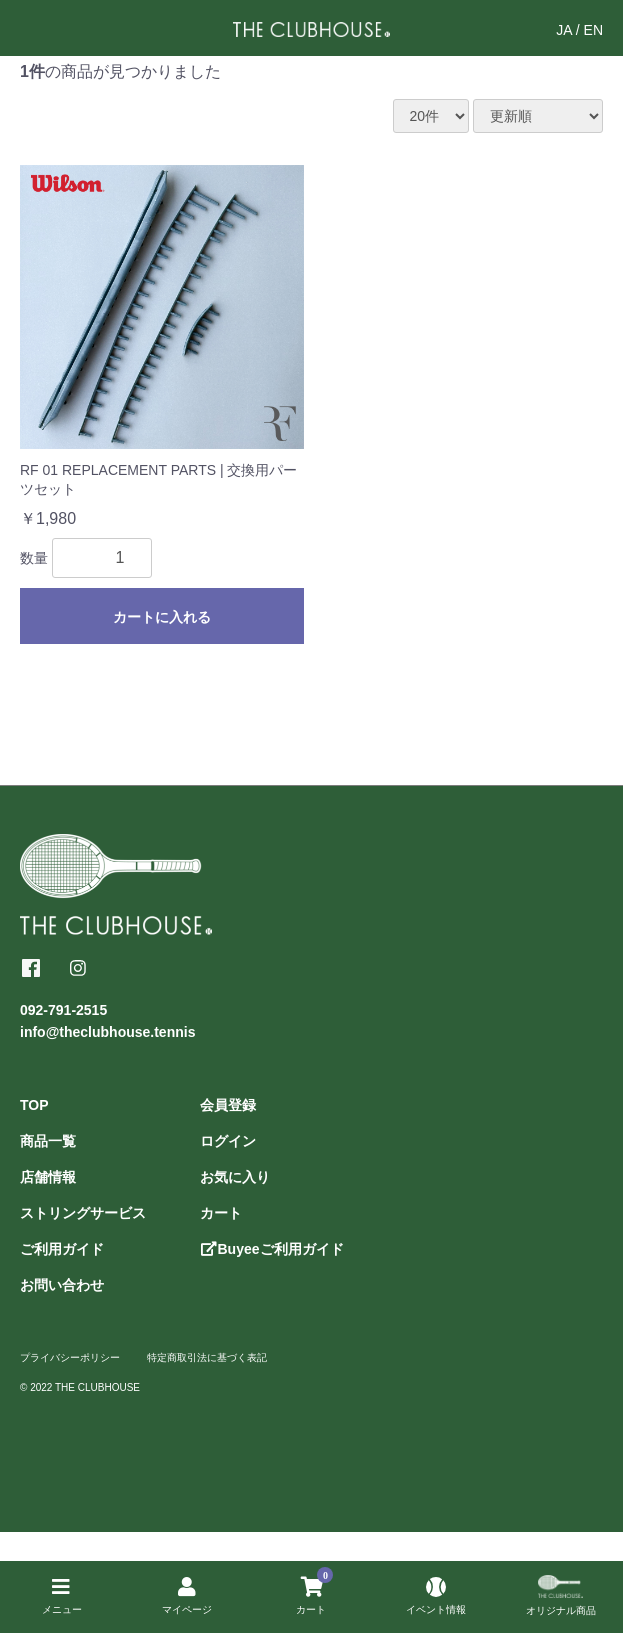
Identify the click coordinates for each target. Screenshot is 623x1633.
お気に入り (235, 1177)
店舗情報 (48, 1177)
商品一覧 (48, 1141)
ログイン (228, 1141)
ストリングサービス (83, 1213)
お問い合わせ (62, 1285)
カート (221, 1213)
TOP (34, 1105)
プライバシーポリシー (70, 1357)
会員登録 (228, 1105)
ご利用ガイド (62, 1249)
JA (564, 30)
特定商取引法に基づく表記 (207, 1357)
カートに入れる (162, 617)
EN (593, 30)
